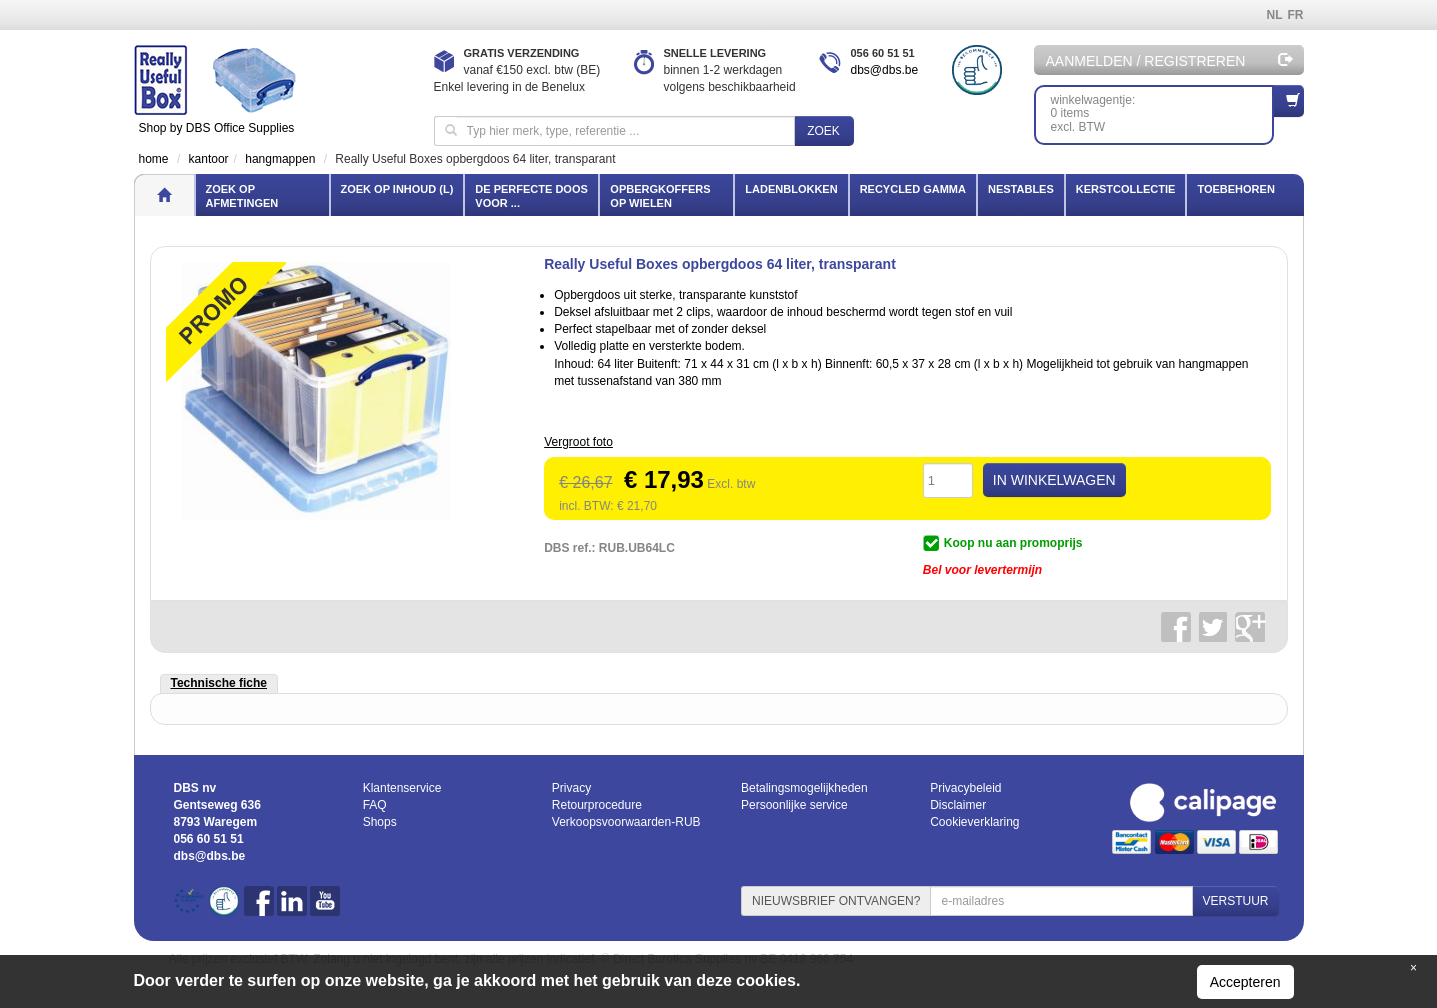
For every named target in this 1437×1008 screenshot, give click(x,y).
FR (1296, 15)
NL (1275, 15)
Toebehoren (1235, 189)
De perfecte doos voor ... (531, 196)
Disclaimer (958, 805)
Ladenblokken (791, 189)
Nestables (1021, 189)
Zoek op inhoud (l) (397, 189)
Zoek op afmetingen (242, 196)
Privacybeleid (965, 788)
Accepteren (1245, 982)
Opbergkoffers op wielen (660, 196)
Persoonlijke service (794, 805)
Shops (380, 822)
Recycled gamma (913, 189)
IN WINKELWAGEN (1054, 480)
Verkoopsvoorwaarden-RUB (626, 822)
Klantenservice (402, 788)
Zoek (823, 131)
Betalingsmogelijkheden (804, 788)
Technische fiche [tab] (219, 683)
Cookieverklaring (974, 822)
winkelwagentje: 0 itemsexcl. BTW (1162, 109)
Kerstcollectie (1126, 189)
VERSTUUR (1235, 901)
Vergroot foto (578, 442)
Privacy (571, 788)
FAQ (375, 805)
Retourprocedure (597, 805)
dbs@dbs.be (885, 70)
